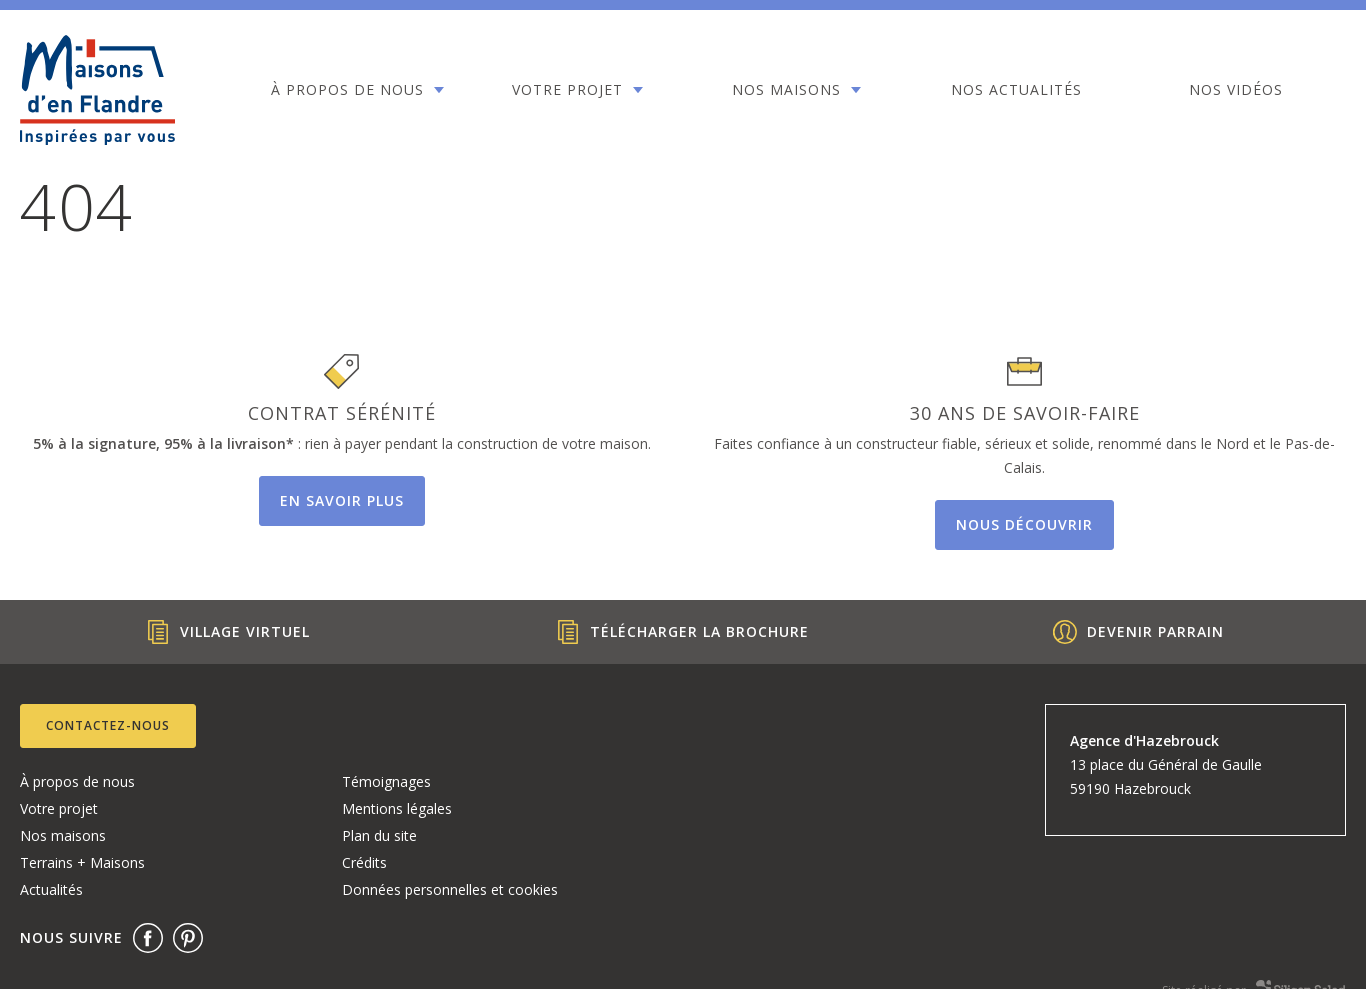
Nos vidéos (1071, 75)
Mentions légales (397, 808)
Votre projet (512, 75)
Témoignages (386, 781)
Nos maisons (695, 75)
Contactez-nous (108, 725)
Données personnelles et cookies (450, 889)
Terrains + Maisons (82, 862)
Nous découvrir (1024, 524)
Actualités (51, 889)
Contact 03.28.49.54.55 (1255, 89)
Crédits (364, 862)
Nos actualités (888, 75)
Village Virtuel (228, 632)
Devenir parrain (1138, 632)
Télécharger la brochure (682, 632)
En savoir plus (342, 500)
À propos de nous (329, 88)
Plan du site (379, 835)
